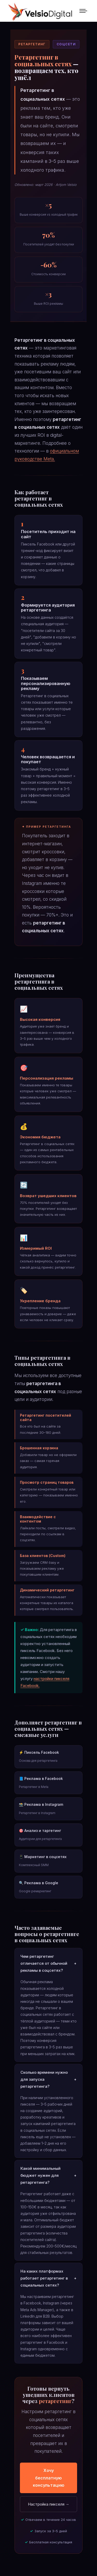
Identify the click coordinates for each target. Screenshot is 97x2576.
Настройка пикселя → (48, 2504)
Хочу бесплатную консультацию (48, 2478)
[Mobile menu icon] (83, 11)
